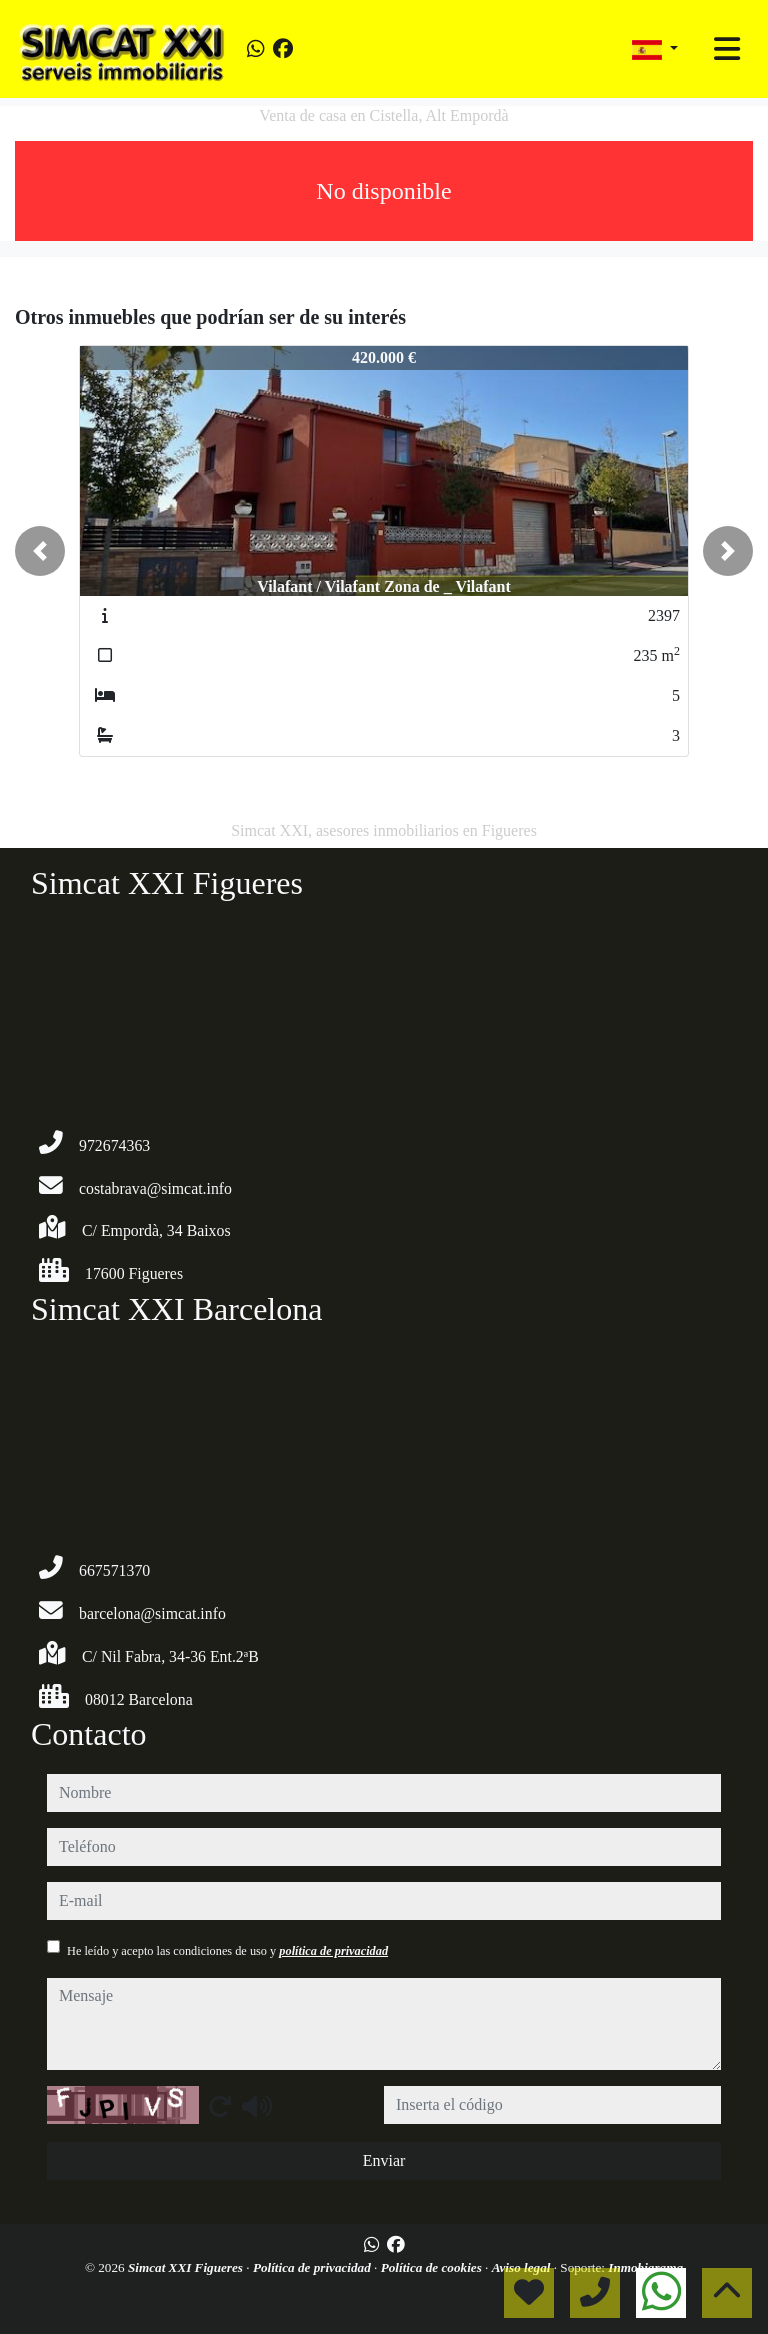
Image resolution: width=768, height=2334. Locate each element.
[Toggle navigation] (727, 49)
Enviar (384, 2160)
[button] (40, 551)
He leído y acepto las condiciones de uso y (227, 1951)
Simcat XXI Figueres (187, 2267)
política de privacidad (333, 1951)
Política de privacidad (313, 2267)
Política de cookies (433, 2267)
